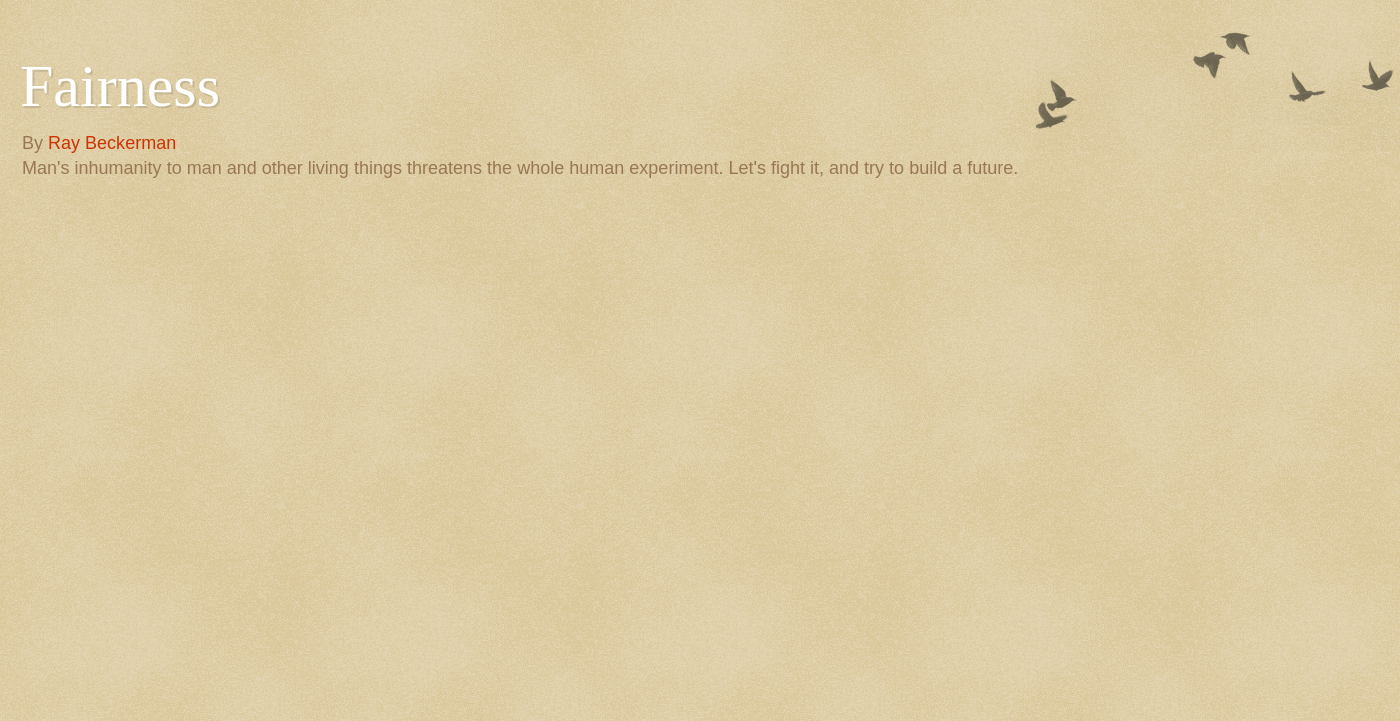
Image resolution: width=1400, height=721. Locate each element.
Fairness (120, 86)
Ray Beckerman (112, 143)
